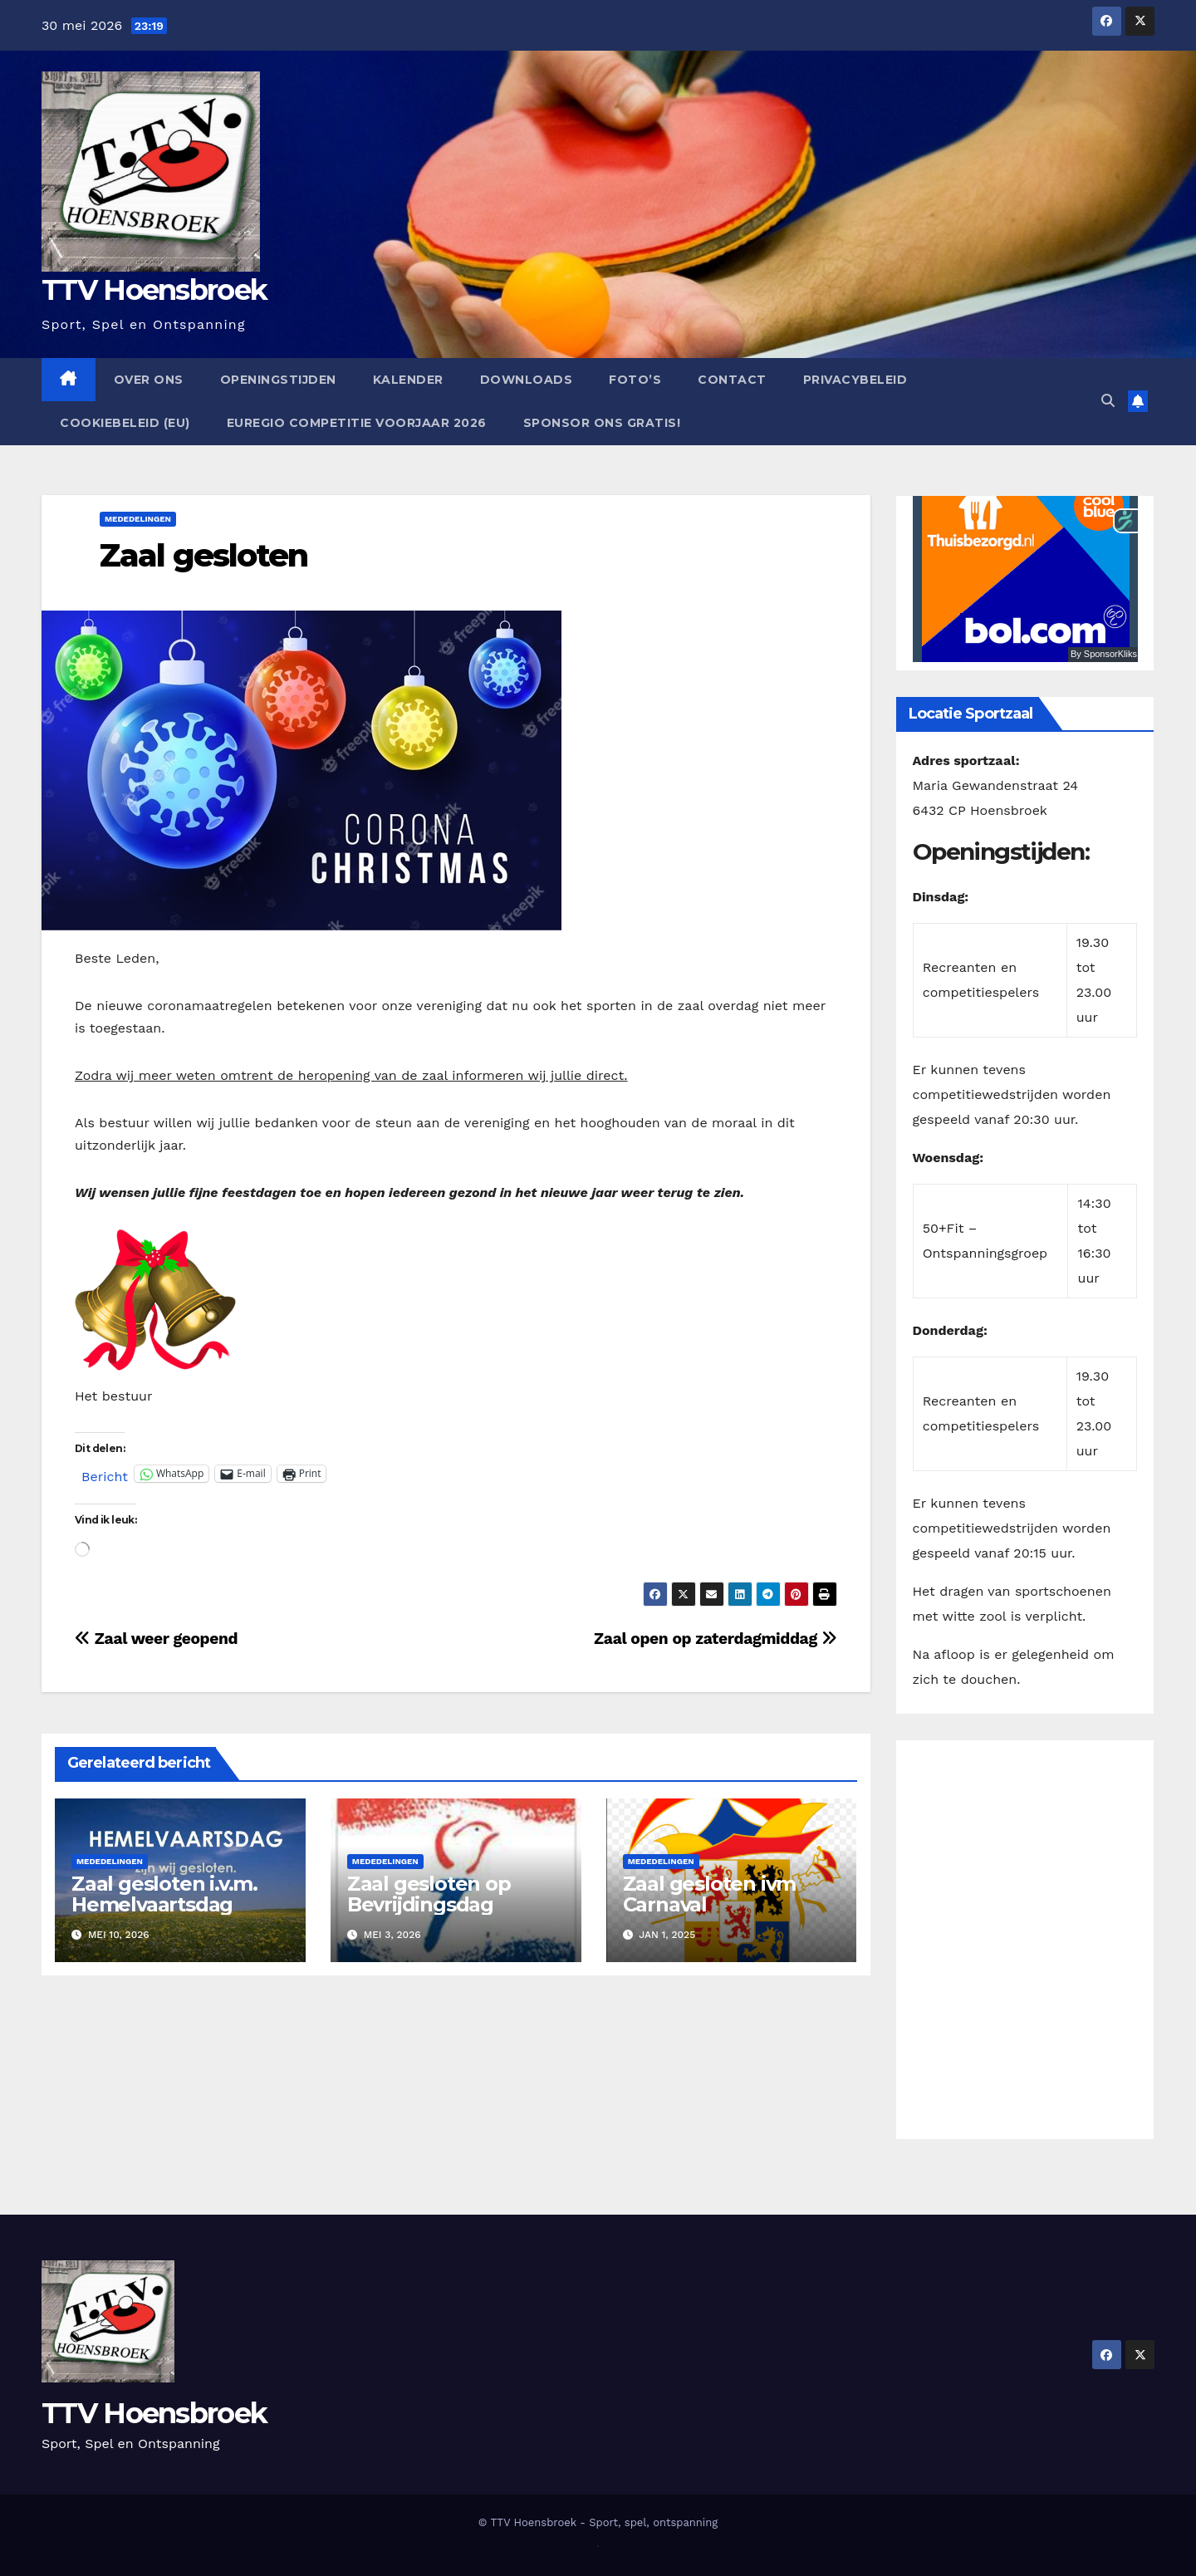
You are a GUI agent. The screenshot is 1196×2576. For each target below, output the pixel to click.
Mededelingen (138, 518)
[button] (1108, 401)
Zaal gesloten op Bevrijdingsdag (429, 1894)
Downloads (526, 379)
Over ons (149, 379)
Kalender (408, 379)
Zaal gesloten (203, 555)
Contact (732, 379)
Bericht (104, 1474)
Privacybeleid (855, 379)
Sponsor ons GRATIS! (602, 422)
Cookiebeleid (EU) (125, 422)
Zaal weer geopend (156, 1638)
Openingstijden (278, 379)
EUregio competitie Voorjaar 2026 (357, 422)
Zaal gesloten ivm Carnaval (710, 1894)
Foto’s (635, 379)
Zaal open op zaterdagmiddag (715, 1638)
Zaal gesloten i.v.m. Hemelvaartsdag (164, 1894)
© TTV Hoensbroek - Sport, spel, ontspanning (598, 2522)
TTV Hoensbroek (154, 289)
